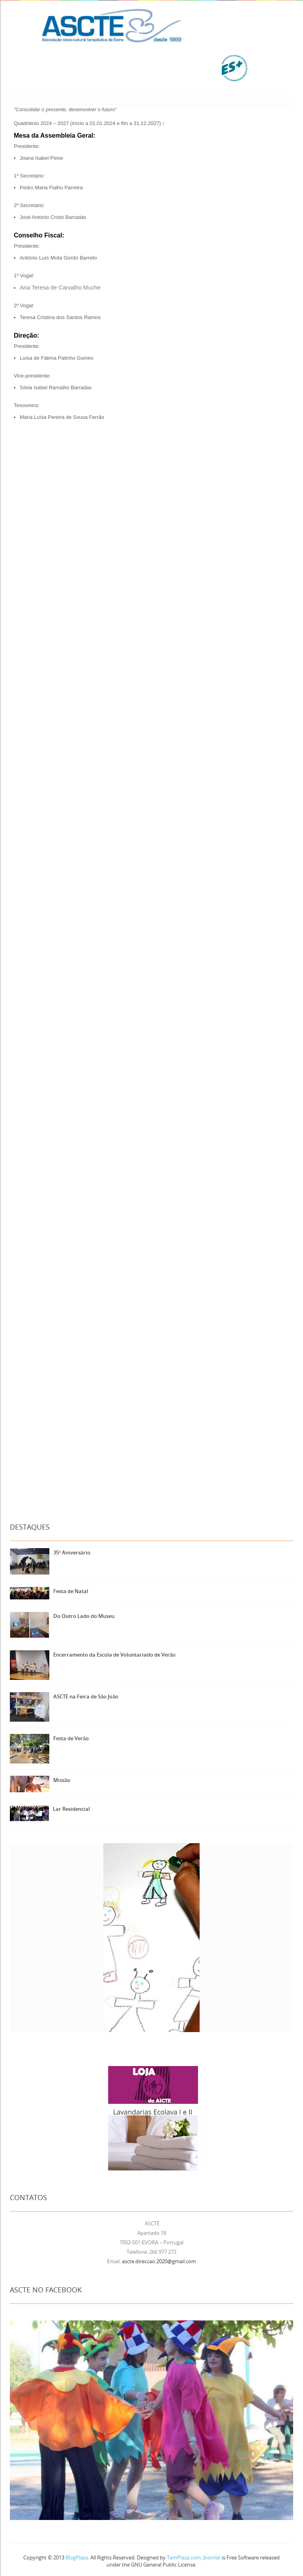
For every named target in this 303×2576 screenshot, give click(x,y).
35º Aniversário (71, 1552)
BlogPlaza (76, 2557)
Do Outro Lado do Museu (83, 1616)
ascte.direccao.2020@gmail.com (159, 2261)
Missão (61, 1780)
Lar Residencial (71, 1808)
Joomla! (212, 2557)
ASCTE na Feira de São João (85, 1696)
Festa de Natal (70, 1591)
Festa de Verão (71, 1738)
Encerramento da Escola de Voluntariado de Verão (114, 1654)
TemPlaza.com (184, 2557)
